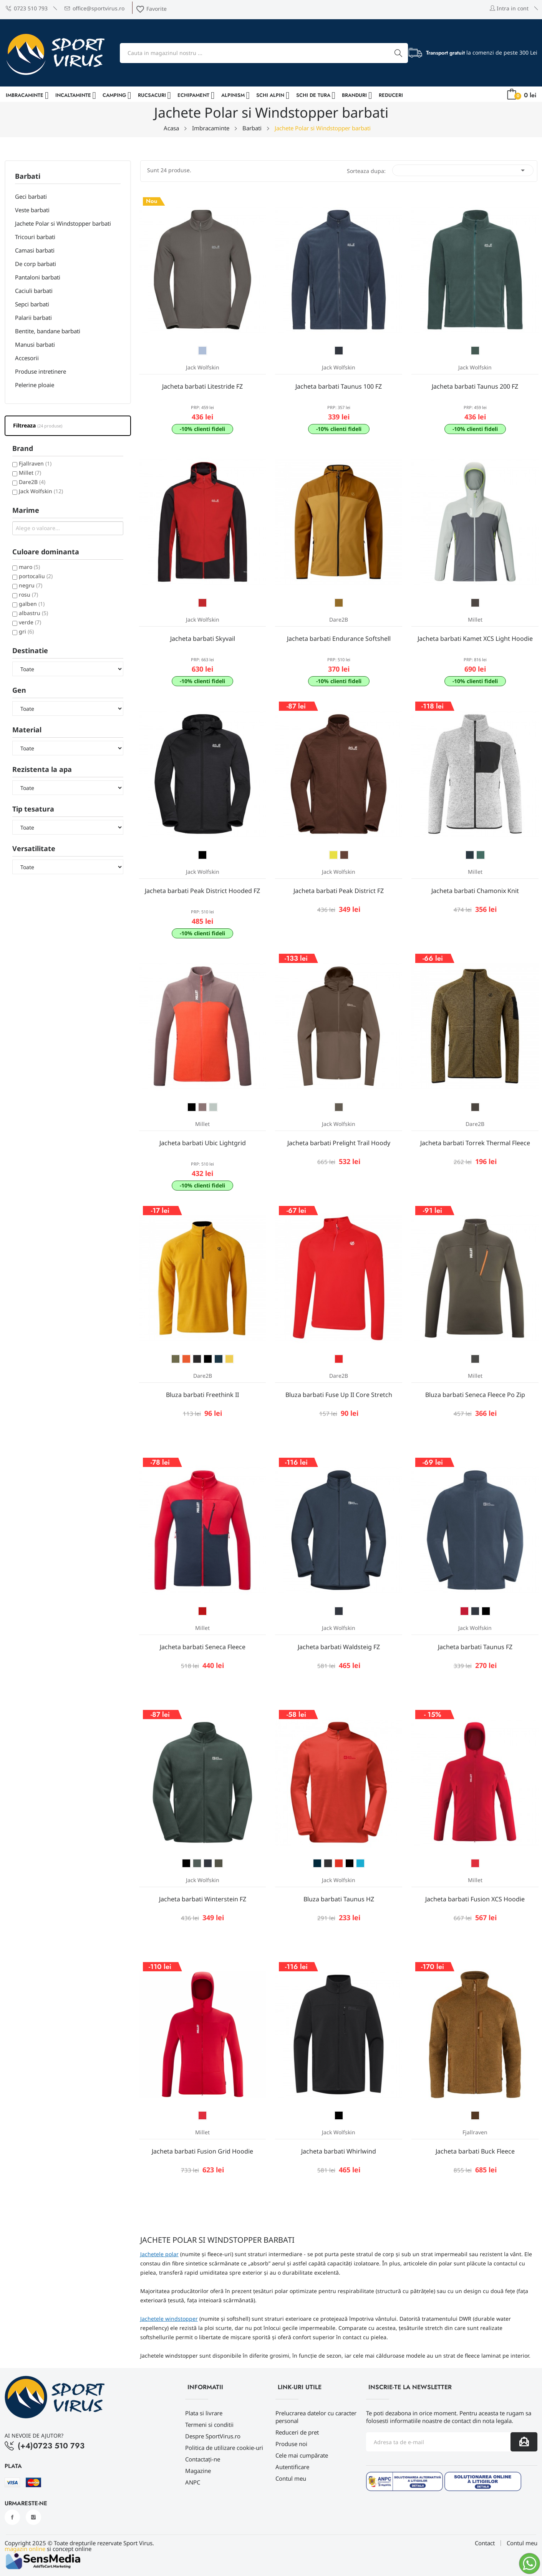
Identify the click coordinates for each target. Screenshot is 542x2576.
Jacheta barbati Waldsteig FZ (339, 1647)
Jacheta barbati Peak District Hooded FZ (202, 890)
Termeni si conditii (209, 2424)
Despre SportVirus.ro (212, 2436)
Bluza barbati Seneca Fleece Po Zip (475, 1394)
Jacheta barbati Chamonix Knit (475, 890)
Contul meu (290, 2478)
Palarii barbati (33, 317)
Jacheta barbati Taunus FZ (475, 1647)
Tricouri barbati (35, 237)
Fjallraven (35, 463)
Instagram (33, 2517)
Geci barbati (31, 196)
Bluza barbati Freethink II (202, 1394)
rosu (28, 594)
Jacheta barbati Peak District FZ (338, 890)
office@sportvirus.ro (94, 8)
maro (29, 566)
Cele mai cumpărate (301, 2455)
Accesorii (27, 358)
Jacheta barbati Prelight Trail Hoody (338, 1143)
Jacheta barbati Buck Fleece (475, 2151)
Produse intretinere (40, 371)
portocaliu (36, 576)
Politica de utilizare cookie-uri (224, 2447)
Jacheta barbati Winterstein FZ (202, 1899)
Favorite (151, 8)
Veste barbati (32, 210)
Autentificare (292, 2467)
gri (26, 631)
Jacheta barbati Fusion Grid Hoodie (202, 2151)
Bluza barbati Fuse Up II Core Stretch (338, 1394)
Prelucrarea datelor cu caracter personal (315, 2417)
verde (30, 622)
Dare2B (32, 482)
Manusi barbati (35, 344)
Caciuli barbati (34, 290)
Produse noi (291, 2444)
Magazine (198, 2471)
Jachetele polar (159, 2254)
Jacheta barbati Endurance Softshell (339, 638)
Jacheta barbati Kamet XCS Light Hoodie (475, 638)
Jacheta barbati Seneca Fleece (202, 1647)
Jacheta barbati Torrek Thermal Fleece (475, 1143)
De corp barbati (35, 264)
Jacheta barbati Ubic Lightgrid (202, 1143)
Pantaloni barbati (37, 277)
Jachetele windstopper (169, 2318)
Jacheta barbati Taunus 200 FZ (475, 386)
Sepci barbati (32, 304)
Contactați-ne (202, 2459)
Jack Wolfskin (41, 491)
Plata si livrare (203, 2413)
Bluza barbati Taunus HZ (338, 1899)
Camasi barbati (35, 250)
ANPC (192, 2482)
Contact (485, 2543)
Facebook (12, 2517)
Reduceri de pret (297, 2432)
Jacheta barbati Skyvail (202, 638)
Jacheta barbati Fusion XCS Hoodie (475, 1899)
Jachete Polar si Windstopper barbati (63, 223)
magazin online (25, 2549)
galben (32, 603)
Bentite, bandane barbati (47, 331)
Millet (30, 472)
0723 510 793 (27, 8)
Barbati (27, 177)
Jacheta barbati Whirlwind (338, 2151)
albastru (33, 613)
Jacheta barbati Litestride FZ (202, 386)
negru (30, 585)
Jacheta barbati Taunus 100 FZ (338, 386)
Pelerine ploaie (34, 385)
